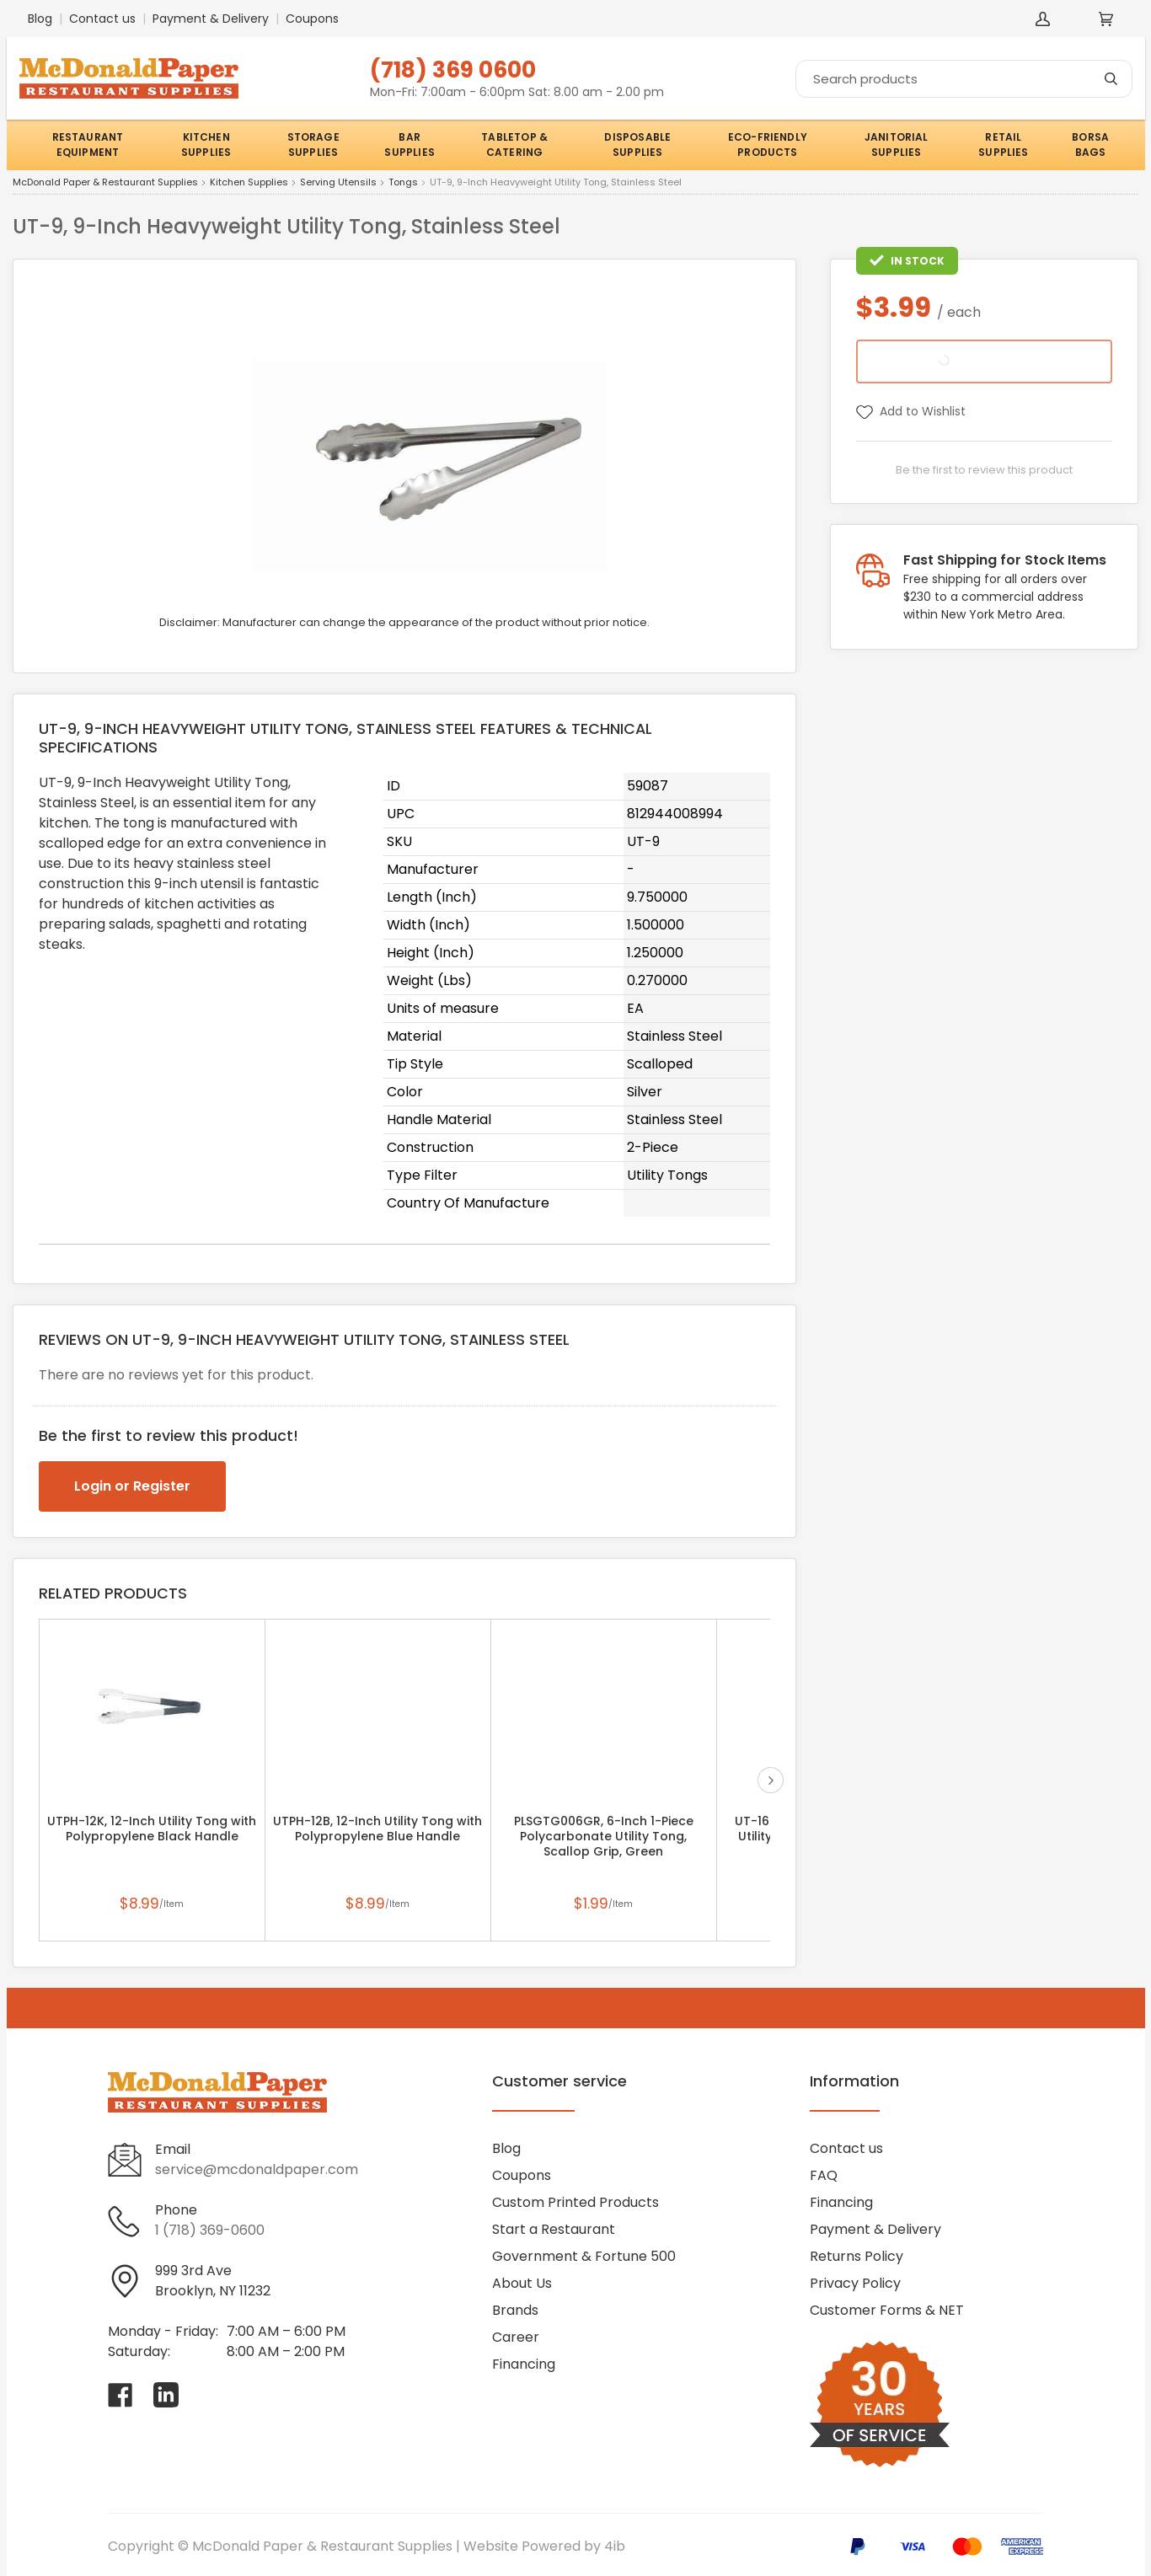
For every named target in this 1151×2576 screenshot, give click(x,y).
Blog (40, 18)
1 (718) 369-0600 (210, 2230)
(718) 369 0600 (453, 69)
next (771, 1780)
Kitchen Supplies (249, 183)
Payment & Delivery (211, 18)
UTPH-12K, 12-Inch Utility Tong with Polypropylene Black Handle (151, 1828)
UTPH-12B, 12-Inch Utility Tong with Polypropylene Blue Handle (377, 1828)
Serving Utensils (338, 183)
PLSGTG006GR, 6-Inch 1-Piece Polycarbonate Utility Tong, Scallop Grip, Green (603, 1836)
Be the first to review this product (984, 470)
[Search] (963, 79)
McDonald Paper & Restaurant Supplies (105, 183)
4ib (614, 2546)
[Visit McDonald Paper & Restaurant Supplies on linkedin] (166, 2394)
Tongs (403, 183)
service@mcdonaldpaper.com (256, 2169)
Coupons (312, 18)
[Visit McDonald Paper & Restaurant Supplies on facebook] (120, 2394)
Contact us (102, 18)
